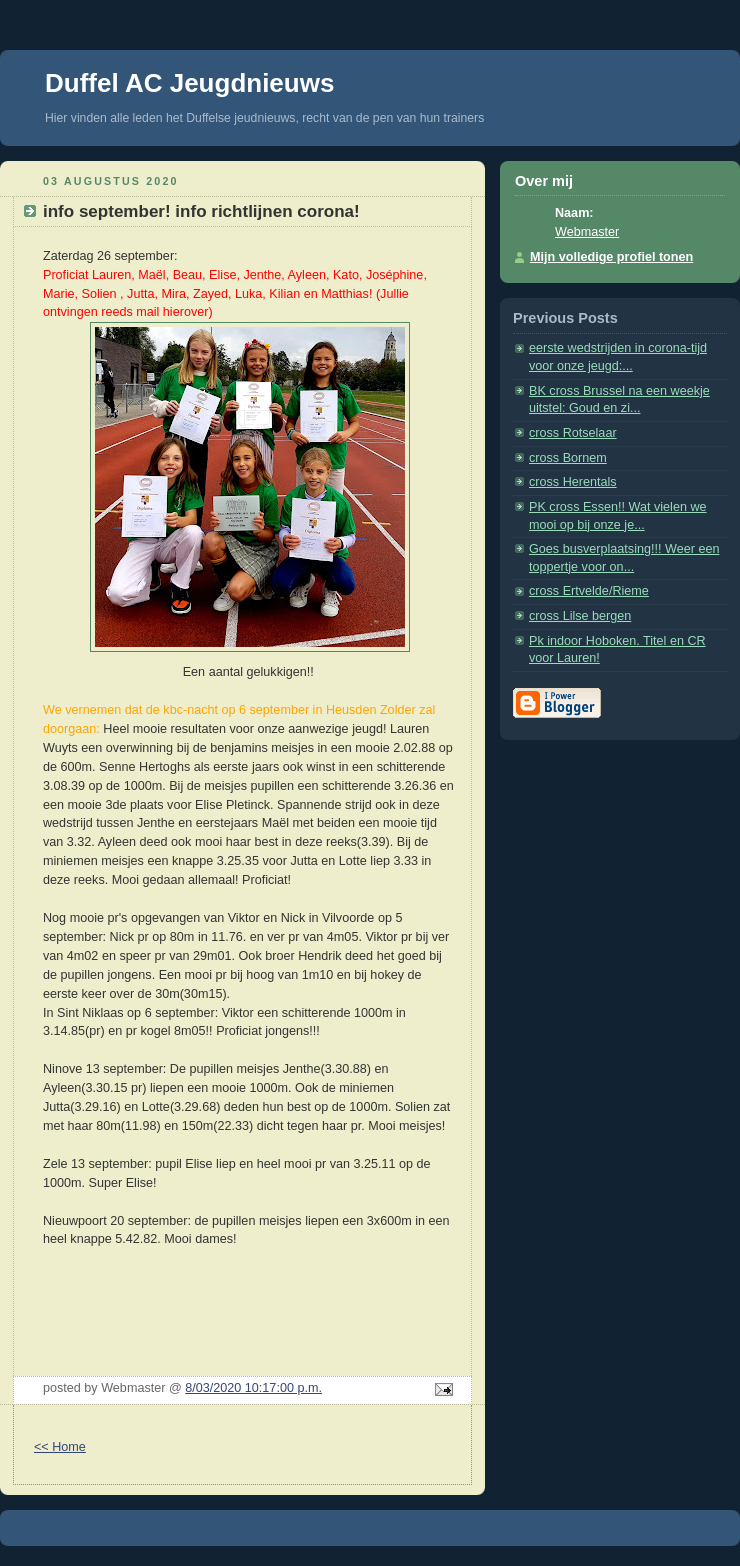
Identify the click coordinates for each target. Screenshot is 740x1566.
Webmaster (587, 232)
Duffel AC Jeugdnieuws (189, 83)
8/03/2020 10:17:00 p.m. (253, 1388)
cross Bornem (568, 458)
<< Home (60, 1447)
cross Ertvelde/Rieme (589, 591)
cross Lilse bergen (580, 616)
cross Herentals (573, 482)
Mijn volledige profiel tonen (611, 257)
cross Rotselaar (573, 433)
